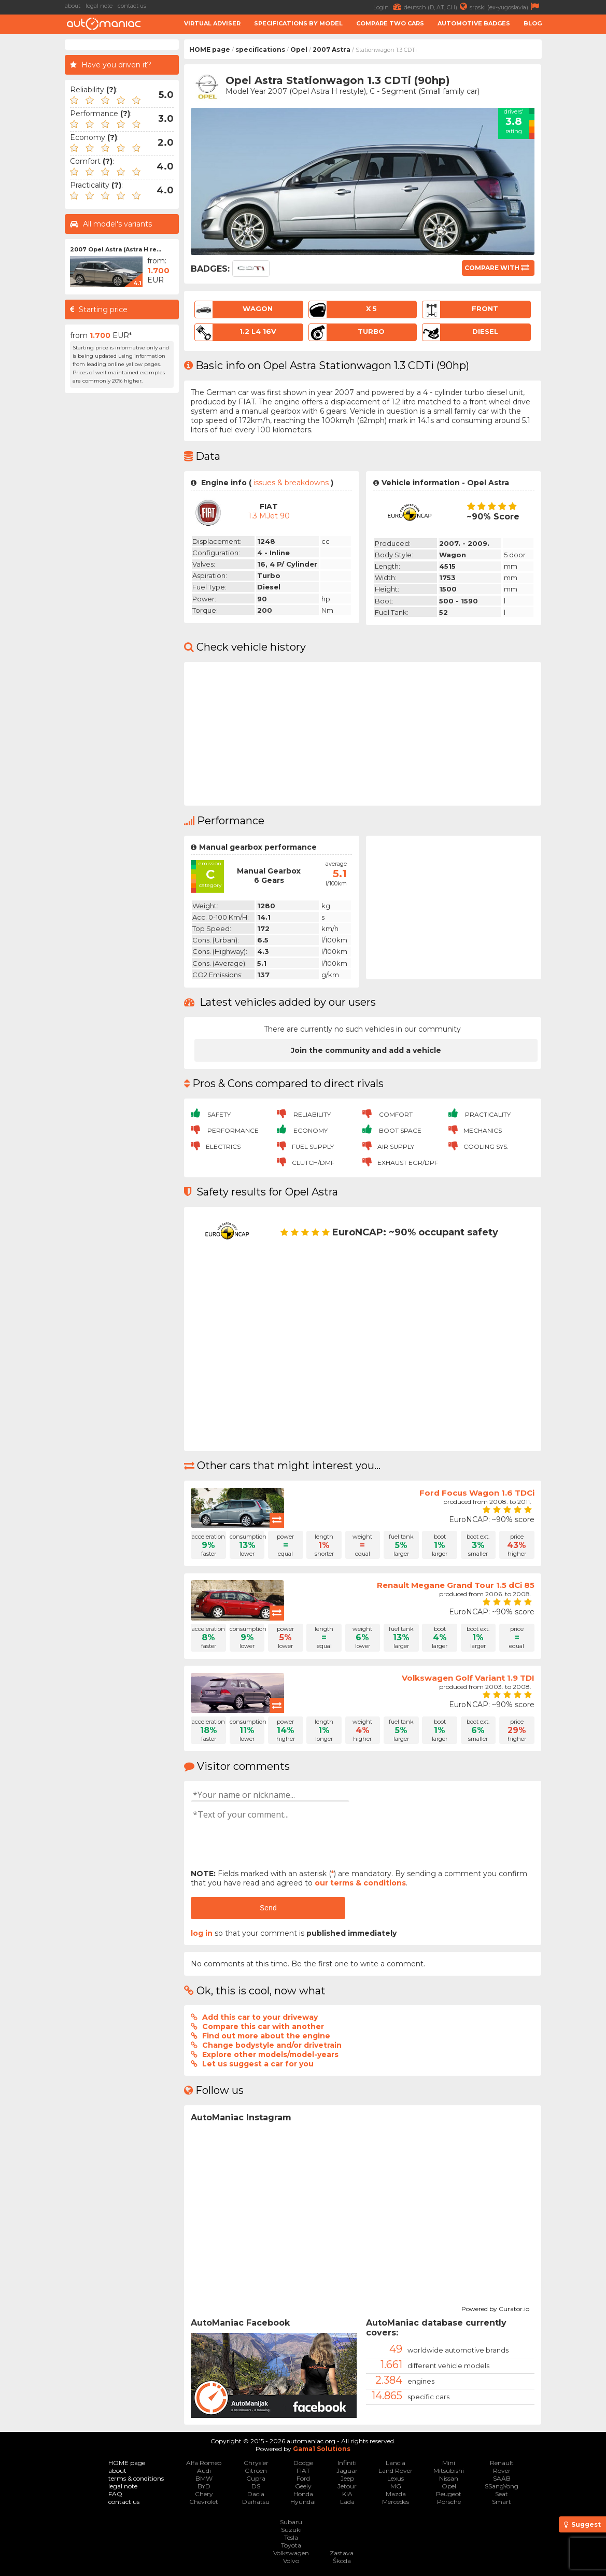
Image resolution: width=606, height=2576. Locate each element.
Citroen (256, 2470)
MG (395, 2486)
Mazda (396, 2494)
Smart (501, 2501)
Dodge (303, 2463)
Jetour (347, 2486)
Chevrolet (203, 2501)
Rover (502, 2470)
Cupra (255, 2478)
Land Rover (395, 2470)
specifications (260, 49)
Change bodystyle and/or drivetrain (272, 2045)
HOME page (209, 49)
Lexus (395, 2478)
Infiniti (347, 2463)
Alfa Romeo (203, 2463)
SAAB (502, 2478)
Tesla (291, 2537)
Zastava (342, 2553)
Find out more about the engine (266, 2035)
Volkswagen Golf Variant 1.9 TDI (468, 1678)
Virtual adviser (212, 23)
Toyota (291, 2545)
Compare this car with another (263, 2026)
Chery (204, 2494)
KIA (347, 2494)
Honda (303, 2494)
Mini (448, 2463)
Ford (303, 2478)
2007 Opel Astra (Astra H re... (115, 249)
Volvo (291, 2561)
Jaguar (347, 2470)
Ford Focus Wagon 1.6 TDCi (476, 1493)
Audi (204, 2470)
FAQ (115, 2494)
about (72, 5)
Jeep (347, 2478)
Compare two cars (390, 23)
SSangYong (501, 2486)
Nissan (448, 2478)
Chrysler (256, 2463)
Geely (303, 2486)
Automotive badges (474, 23)
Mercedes (395, 2501)
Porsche (449, 2501)
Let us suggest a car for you (258, 2063)
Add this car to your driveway (260, 2017)
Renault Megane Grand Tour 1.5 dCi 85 (455, 1585)
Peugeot (448, 2494)
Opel (298, 49)
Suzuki (291, 2529)
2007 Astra (331, 49)
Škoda (342, 2561)
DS (255, 2486)
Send (268, 1908)
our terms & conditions (360, 1883)
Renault (502, 2463)
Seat (501, 2494)
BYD (204, 2486)
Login (388, 6)
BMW (204, 2478)
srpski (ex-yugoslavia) (506, 6)
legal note (99, 5)
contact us (132, 5)
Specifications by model (298, 23)
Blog (533, 23)
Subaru (291, 2522)
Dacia (255, 2494)
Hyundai (303, 2501)
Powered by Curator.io (495, 2307)
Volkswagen (291, 2553)
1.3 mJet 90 (269, 515)
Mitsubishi (448, 2470)
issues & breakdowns (291, 482)
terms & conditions (136, 2478)
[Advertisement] (121, 553)
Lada (347, 2501)
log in (202, 1933)
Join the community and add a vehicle (366, 1050)
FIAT (303, 2470)
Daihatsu (256, 2501)
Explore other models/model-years (270, 2054)
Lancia (395, 2463)
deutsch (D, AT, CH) (437, 6)
